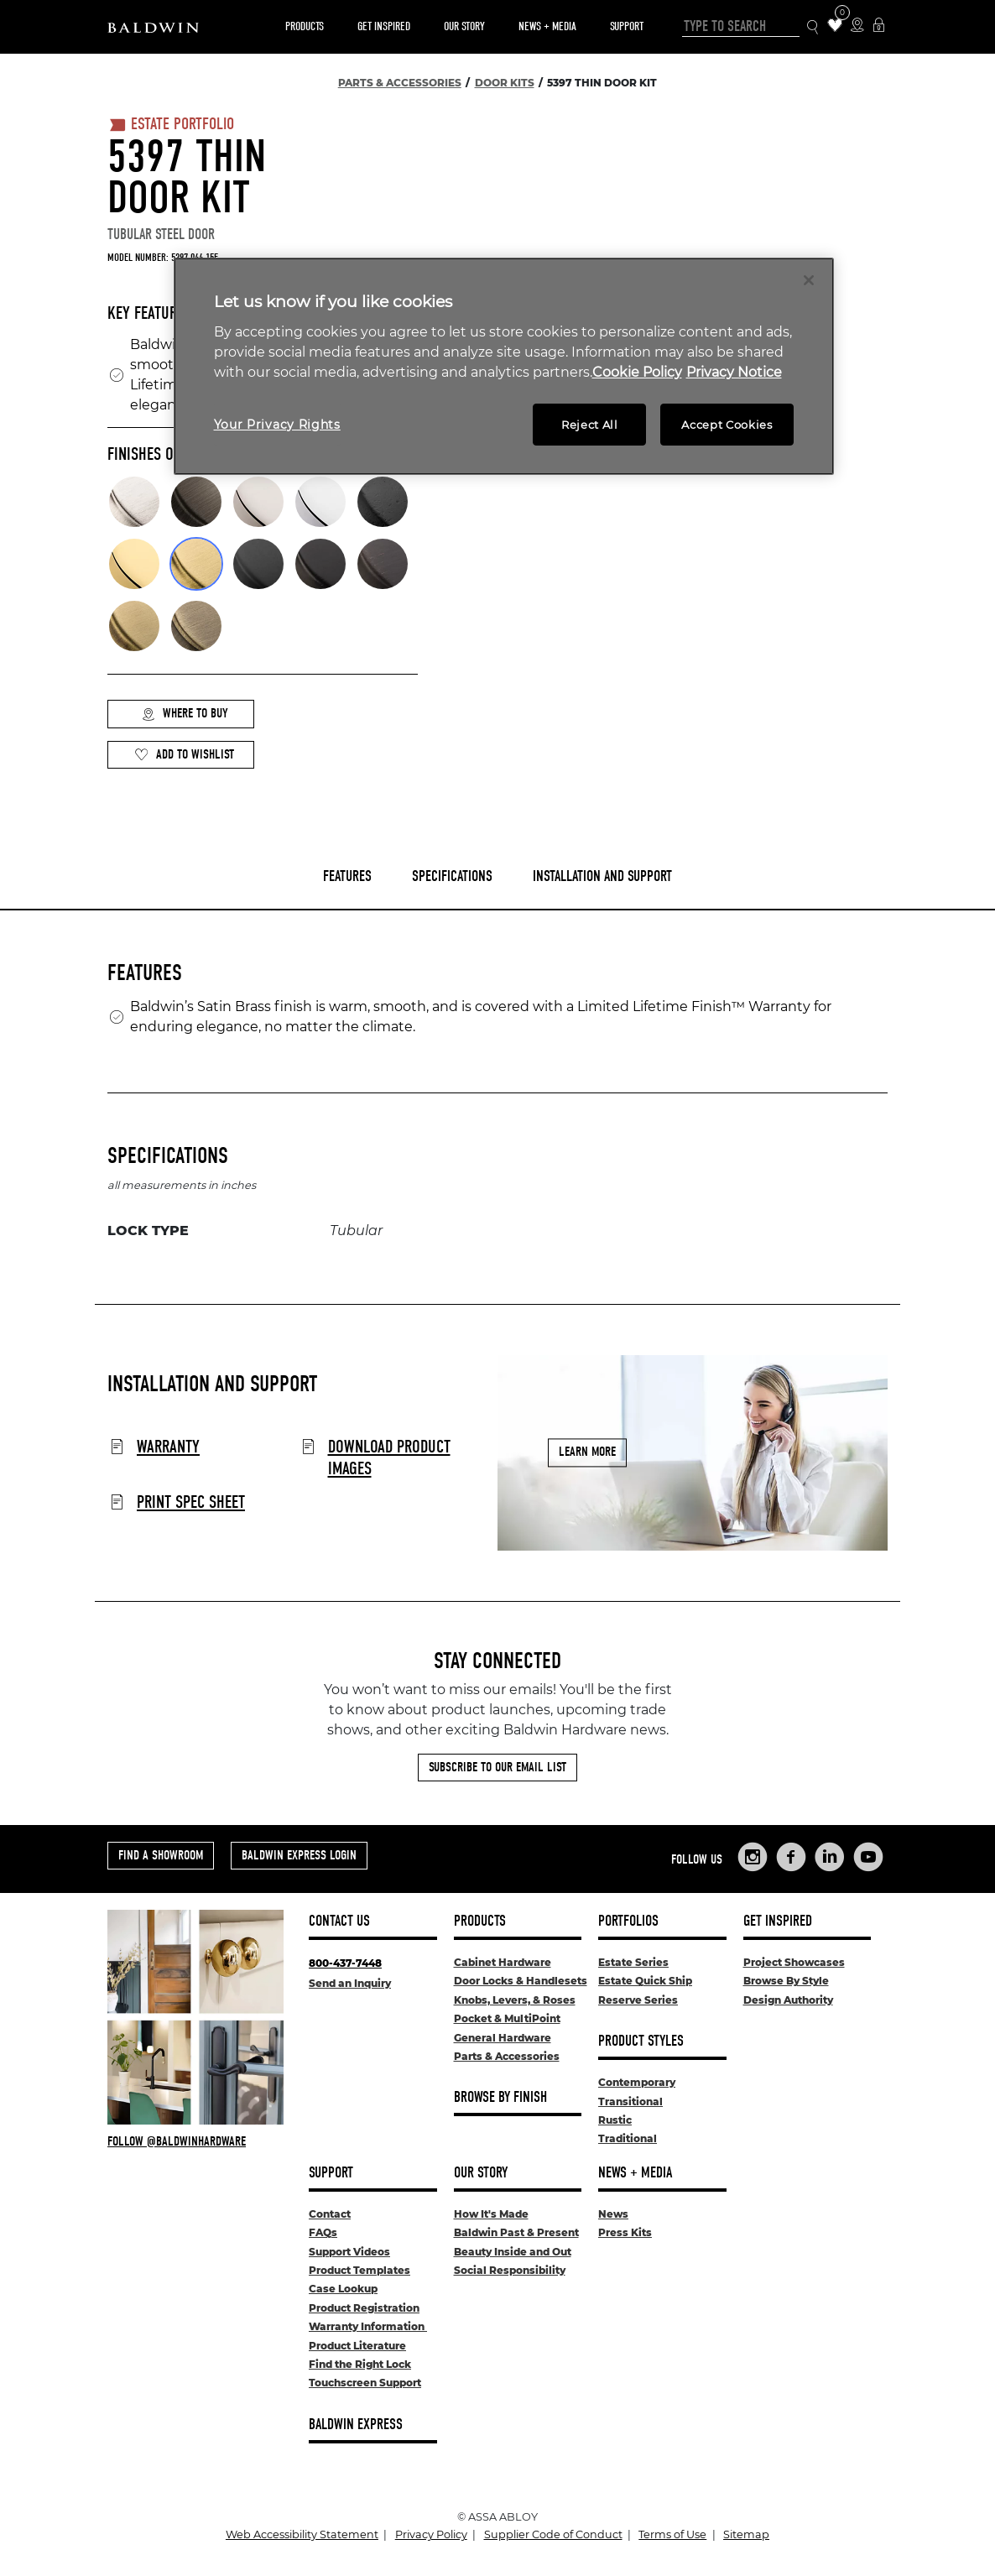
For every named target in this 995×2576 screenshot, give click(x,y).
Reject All (589, 424)
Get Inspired (383, 26)
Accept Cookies (726, 424)
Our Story (464, 26)
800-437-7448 (345, 1963)
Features (347, 876)
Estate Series (633, 1962)
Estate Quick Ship (645, 1980)
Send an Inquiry (350, 1983)
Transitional (630, 2101)
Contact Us (339, 1921)
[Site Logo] (153, 27)
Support (626, 26)
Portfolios (628, 1921)
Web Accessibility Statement (302, 2534)
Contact (330, 2214)
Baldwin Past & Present (516, 2232)
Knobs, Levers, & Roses (515, 2000)
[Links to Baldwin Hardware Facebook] (791, 1857)
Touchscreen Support (365, 2382)
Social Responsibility (509, 2270)
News (613, 2214)
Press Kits (625, 2232)
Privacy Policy (431, 2534)
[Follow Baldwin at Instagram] (195, 2141)
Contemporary (636, 2082)
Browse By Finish (500, 2097)
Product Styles (641, 2041)
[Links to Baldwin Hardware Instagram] (752, 1857)
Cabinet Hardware (502, 1962)
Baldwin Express (356, 2424)
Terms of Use (672, 2534)
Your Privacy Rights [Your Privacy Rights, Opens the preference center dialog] (277, 424)
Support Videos (349, 2251)
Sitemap (746, 2534)
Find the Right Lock (360, 2364)
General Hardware (502, 2037)
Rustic (615, 2120)
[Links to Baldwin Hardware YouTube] (868, 1857)
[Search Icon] (813, 27)
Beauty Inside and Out (512, 2251)
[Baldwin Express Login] (879, 26)
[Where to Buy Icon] (857, 26)
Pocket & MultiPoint (507, 2018)
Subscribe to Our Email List (497, 1767)
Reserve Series (638, 2000)
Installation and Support (602, 876)
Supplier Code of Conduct (553, 2534)
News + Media (547, 26)
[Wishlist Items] (835, 26)
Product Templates (359, 2270)
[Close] (809, 280)
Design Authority (788, 2000)
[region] (504, 366)
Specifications (452, 876)
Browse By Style (786, 1980)
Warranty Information (368, 2326)
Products (304, 26)
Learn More (587, 1452)
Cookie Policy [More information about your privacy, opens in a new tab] (637, 372)
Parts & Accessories (507, 2056)
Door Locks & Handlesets (520, 1980)
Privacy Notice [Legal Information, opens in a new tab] (734, 372)
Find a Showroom (160, 1855)
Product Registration (364, 2308)
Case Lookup (343, 2288)
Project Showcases (794, 1962)
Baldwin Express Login (299, 1855)
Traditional (627, 2138)
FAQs (323, 2232)
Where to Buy (184, 714)
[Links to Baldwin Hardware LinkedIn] (830, 1857)
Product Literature (357, 2345)
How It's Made (491, 2214)
